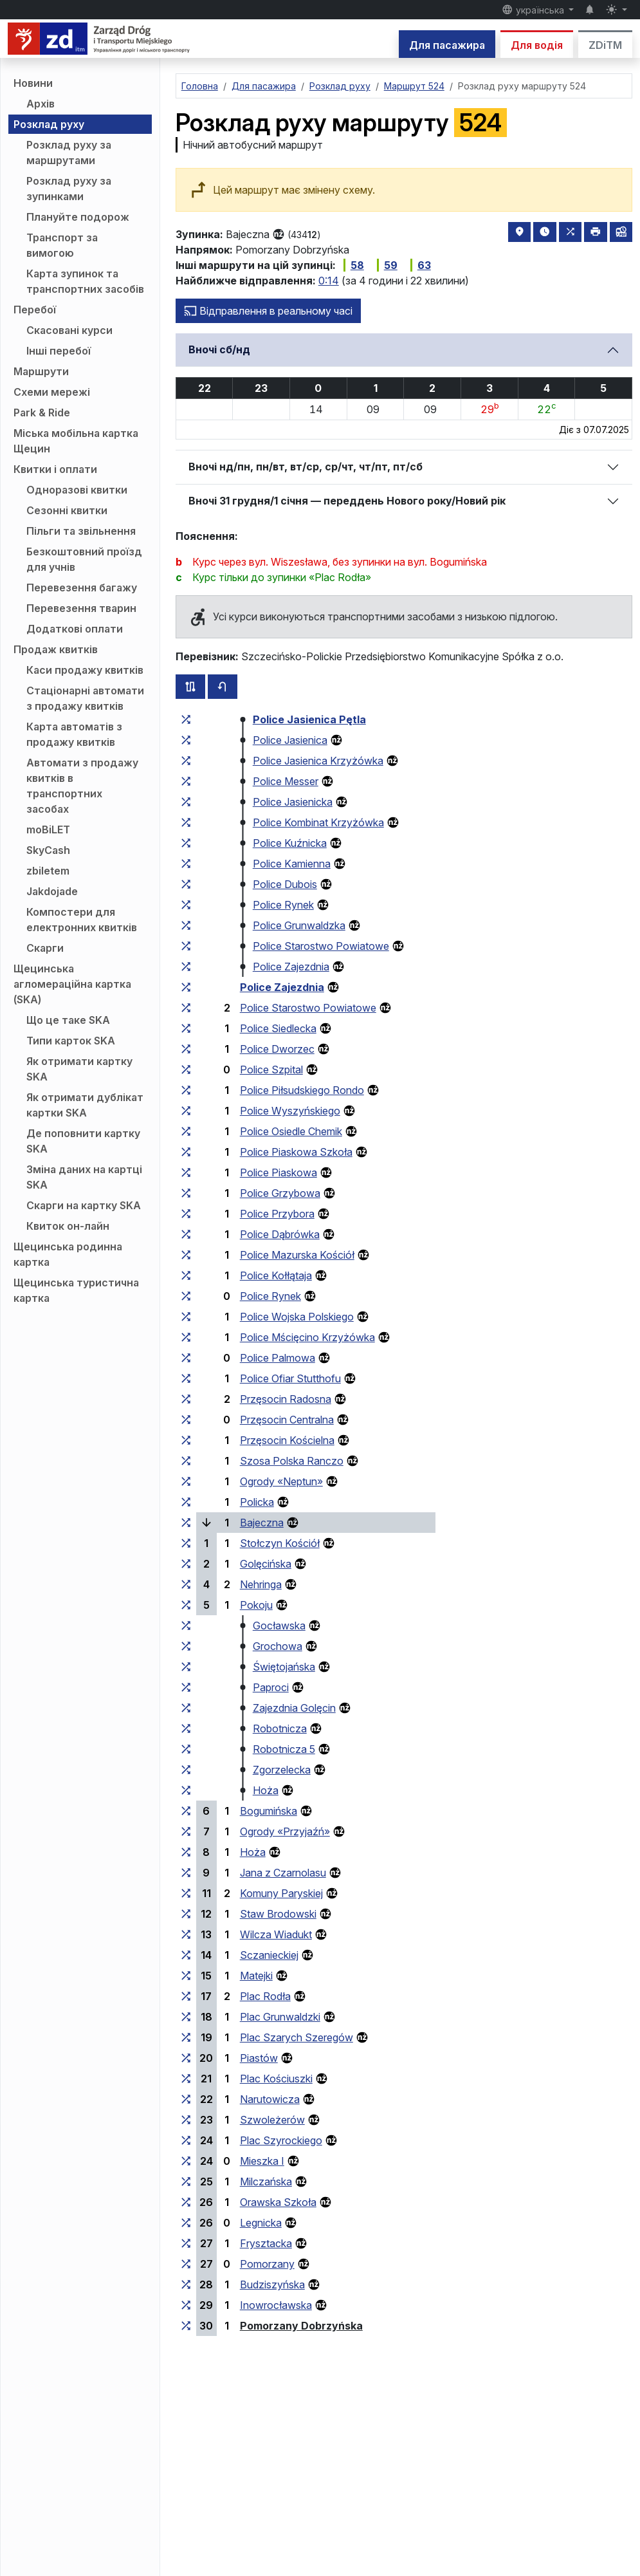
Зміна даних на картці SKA (84, 1177)
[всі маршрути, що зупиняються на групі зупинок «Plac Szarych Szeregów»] (185, 2037)
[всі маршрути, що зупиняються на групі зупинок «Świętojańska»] (185, 1666)
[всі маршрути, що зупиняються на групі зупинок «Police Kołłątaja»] (185, 1275)
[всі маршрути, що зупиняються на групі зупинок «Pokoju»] (185, 1604)
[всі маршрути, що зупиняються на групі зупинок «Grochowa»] (185, 1646)
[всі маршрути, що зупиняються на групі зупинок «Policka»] (185, 1502)
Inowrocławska (276, 2305)
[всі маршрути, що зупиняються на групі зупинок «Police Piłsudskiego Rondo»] (185, 1090)
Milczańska (266, 2181)
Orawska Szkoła (278, 2202)
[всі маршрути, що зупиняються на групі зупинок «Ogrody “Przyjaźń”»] (185, 1831)
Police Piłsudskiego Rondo (302, 1090)
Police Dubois (285, 884)
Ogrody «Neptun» (281, 1481)
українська (534, 9)
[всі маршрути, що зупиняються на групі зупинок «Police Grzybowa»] (185, 1193)
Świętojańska (284, 1666)
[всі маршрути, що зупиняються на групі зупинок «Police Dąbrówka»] (185, 1234)
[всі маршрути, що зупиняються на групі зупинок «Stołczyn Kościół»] (185, 1543)
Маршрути (41, 371)
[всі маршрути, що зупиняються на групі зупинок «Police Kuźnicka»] (185, 843)
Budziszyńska (272, 2284)
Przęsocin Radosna (285, 1399)
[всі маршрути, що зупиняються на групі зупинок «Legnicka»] (185, 2222)
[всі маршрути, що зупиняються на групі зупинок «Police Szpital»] (185, 1069)
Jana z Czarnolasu (283, 1872)
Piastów (259, 2058)
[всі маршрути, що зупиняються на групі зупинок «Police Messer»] (185, 781)
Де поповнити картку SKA (83, 1141)
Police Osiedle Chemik (291, 1131)
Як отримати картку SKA (79, 1069)
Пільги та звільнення (81, 530)
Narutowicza (270, 2099)
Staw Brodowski (278, 1913)
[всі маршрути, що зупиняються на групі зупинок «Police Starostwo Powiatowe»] (185, 946)
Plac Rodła (265, 1996)
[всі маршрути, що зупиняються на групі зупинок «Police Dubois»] (185, 884)
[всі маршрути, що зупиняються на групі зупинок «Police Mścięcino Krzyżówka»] (185, 1337)
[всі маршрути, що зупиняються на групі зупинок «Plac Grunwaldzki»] (185, 2016)
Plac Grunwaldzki (280, 2016)
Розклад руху (49, 124)
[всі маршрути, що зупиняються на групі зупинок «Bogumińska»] (185, 1810)
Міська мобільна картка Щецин (76, 441)
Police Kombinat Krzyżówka (318, 822)
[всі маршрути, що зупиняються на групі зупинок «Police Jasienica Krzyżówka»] (185, 760)
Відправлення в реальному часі (268, 310)
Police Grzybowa (280, 1193)
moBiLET (48, 829)
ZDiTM (605, 45)
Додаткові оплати (74, 628)
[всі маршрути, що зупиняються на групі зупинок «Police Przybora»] (185, 1213)
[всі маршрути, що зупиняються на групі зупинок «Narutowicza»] (185, 2099)
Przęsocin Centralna (287, 1419)
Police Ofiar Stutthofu (290, 1378)
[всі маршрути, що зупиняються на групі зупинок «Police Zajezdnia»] (185, 966)
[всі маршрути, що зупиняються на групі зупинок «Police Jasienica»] (185, 740)
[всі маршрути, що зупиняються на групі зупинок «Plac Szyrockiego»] (185, 2140)
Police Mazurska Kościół (297, 1254)
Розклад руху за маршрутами (68, 152)
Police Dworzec (277, 1048)
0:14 (328, 280)
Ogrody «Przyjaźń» (285, 1831)
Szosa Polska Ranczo (291, 1460)
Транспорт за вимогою (62, 245)
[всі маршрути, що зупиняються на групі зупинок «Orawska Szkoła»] (185, 2202)
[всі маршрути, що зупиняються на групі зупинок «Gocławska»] (185, 1625)
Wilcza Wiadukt (276, 1934)
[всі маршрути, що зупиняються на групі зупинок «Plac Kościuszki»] (185, 2078)
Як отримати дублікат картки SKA (84, 1105)
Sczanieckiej (269, 1955)
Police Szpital (271, 1069)
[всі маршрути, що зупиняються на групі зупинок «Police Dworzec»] (185, 1048)
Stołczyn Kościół (280, 1543)
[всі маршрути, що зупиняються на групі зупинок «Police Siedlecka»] (185, 1028)
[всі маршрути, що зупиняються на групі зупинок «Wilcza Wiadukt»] (185, 1934)
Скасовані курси (69, 330)
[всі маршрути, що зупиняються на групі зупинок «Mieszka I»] (185, 2160)
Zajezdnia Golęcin (294, 1707)
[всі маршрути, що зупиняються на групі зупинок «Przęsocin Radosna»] (185, 1399)
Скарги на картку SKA (83, 1205)
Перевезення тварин (81, 608)
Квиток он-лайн (67, 1225)
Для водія (537, 45)
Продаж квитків (56, 649)
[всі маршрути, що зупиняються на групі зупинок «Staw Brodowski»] (185, 1913)
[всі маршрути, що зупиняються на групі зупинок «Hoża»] (185, 1790)
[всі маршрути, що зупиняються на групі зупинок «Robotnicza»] (185, 1728)
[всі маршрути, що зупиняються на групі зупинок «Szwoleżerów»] (185, 2119)
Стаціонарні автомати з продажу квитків (85, 698)
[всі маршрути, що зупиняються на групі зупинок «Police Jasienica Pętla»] (185, 719)
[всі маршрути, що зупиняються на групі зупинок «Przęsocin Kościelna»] (185, 1440)
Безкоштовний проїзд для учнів (84, 559)
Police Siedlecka (278, 1028)
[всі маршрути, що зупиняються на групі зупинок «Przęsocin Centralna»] (185, 1419)
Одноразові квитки (76, 489)
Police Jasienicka (293, 801)
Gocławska (279, 1625)
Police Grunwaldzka (299, 925)
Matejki (256, 1975)
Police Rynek (283, 904)
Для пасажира (447, 45)
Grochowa (277, 1646)
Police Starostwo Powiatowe (321, 946)
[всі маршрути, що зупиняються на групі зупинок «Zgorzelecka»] (185, 1769)
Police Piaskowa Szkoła (296, 1151)
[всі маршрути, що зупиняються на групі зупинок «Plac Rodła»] (185, 1996)
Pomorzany (267, 2263)
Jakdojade (52, 891)
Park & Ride (42, 412)
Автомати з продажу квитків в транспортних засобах (82, 785)
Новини (33, 83)
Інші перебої (58, 350)
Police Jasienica (290, 740)
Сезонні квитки (66, 510)
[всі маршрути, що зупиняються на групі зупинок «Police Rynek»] (185, 904)
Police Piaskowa (278, 1172)
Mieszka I (262, 2160)
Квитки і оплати (55, 469)
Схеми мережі (52, 391)
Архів (40, 103)
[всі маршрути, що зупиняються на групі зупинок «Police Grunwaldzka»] (185, 925)
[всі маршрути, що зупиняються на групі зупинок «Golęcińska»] (185, 1563)
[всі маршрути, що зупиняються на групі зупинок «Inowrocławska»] (185, 2305)
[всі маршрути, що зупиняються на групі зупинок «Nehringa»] (185, 1584)
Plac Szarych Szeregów (296, 2037)
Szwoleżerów (272, 2119)
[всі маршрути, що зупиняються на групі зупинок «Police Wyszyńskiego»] (185, 1110)
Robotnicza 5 (284, 1749)
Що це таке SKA (68, 1020)
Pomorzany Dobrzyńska (301, 2325)
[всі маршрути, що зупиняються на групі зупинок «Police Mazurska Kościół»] (185, 1254)
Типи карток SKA (70, 1040)
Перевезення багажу (81, 587)
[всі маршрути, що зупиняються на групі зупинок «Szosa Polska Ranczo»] (185, 1460)
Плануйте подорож (77, 216)
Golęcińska (265, 1563)
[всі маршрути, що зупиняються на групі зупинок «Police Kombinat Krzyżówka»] (185, 822)
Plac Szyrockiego (281, 2140)
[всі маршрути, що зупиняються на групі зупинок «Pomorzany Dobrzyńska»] (185, 2325)
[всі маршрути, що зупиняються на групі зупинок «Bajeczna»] (185, 1522)
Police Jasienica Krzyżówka (318, 760)
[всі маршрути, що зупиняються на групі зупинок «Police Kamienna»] (185, 863)
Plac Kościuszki (276, 2078)
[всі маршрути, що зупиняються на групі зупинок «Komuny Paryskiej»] (185, 1893)
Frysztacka (266, 2243)
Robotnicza (280, 1728)
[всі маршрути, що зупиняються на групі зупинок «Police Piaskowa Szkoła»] (185, 1151)
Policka (257, 1502)
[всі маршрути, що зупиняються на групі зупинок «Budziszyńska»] (185, 2284)
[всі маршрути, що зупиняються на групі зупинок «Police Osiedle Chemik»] (185, 1131)
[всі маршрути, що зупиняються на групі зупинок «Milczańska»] (185, 2181)
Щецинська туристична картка (76, 1290)
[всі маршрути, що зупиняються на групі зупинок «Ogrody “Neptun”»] (185, 1481)
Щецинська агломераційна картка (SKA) (72, 984)
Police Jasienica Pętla (309, 719)
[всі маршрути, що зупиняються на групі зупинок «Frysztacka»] (185, 2243)
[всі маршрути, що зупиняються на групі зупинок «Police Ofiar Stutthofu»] (185, 1378)
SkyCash (48, 850)
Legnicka (261, 2222)
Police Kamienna (292, 863)
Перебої (35, 309)
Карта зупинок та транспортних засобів (85, 281)
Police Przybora (277, 1213)
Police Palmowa (277, 1357)
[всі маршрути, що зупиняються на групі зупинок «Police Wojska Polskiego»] (185, 1316)
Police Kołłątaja (276, 1275)
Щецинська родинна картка (68, 1254)
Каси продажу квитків (84, 669)
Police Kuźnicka (290, 843)
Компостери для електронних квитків (81, 919)
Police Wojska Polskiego (297, 1316)
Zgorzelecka (282, 1769)
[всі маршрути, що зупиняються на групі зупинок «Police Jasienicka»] (185, 801)
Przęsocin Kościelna (287, 1440)
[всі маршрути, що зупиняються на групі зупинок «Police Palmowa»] (185, 1357)
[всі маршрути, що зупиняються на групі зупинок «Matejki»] (185, 1975)
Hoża (266, 1790)
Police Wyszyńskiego (290, 1110)
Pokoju (256, 1604)
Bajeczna (262, 1522)
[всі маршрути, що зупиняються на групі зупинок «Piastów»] (185, 2058)
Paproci (271, 1687)
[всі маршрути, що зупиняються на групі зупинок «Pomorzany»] (185, 2263)
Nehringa (261, 1584)
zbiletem (47, 870)
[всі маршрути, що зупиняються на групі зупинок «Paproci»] (185, 1687)
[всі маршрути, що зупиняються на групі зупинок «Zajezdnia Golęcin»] (185, 1707)
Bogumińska (268, 1810)
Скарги (45, 947)
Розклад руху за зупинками (68, 188)
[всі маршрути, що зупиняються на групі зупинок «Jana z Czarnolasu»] (185, 1872)
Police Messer (285, 781)
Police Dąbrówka (280, 1234)
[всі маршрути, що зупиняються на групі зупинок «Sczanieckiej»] (185, 1955)
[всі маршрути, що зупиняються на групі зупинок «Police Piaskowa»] (185, 1172)
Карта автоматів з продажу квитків (74, 734)
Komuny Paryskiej (281, 1893)
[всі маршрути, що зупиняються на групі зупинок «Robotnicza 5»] (185, 1749)
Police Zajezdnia (291, 966)
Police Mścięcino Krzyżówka (307, 1337)
